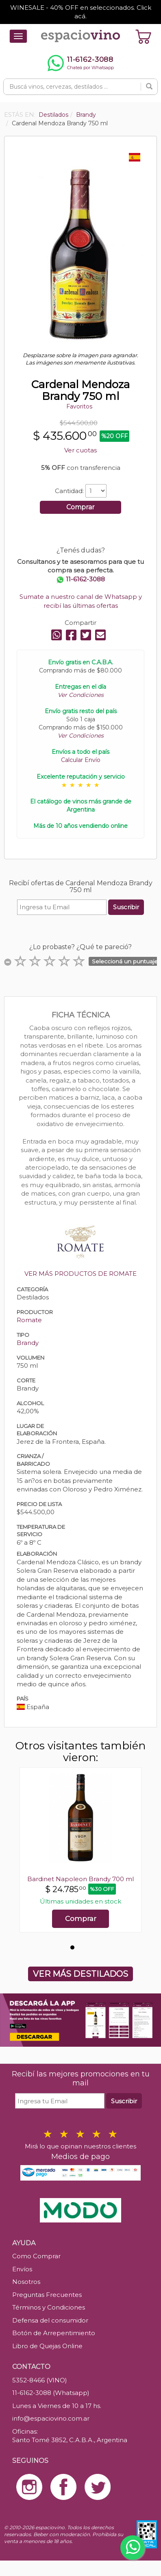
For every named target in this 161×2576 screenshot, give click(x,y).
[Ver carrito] (143, 36)
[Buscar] (149, 86)
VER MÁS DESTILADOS (80, 1974)
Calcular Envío (80, 760)
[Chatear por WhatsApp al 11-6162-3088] (80, 63)
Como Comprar (36, 2256)
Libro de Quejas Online (47, 2346)
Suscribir (126, 907)
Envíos (22, 2269)
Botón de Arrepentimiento (53, 2333)
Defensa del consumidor (50, 2320)
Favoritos (79, 406)
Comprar (80, 507)
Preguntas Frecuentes (47, 2295)
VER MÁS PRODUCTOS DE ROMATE (80, 1273)
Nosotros (26, 2282)
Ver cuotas (80, 450)
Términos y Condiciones (48, 2307)
